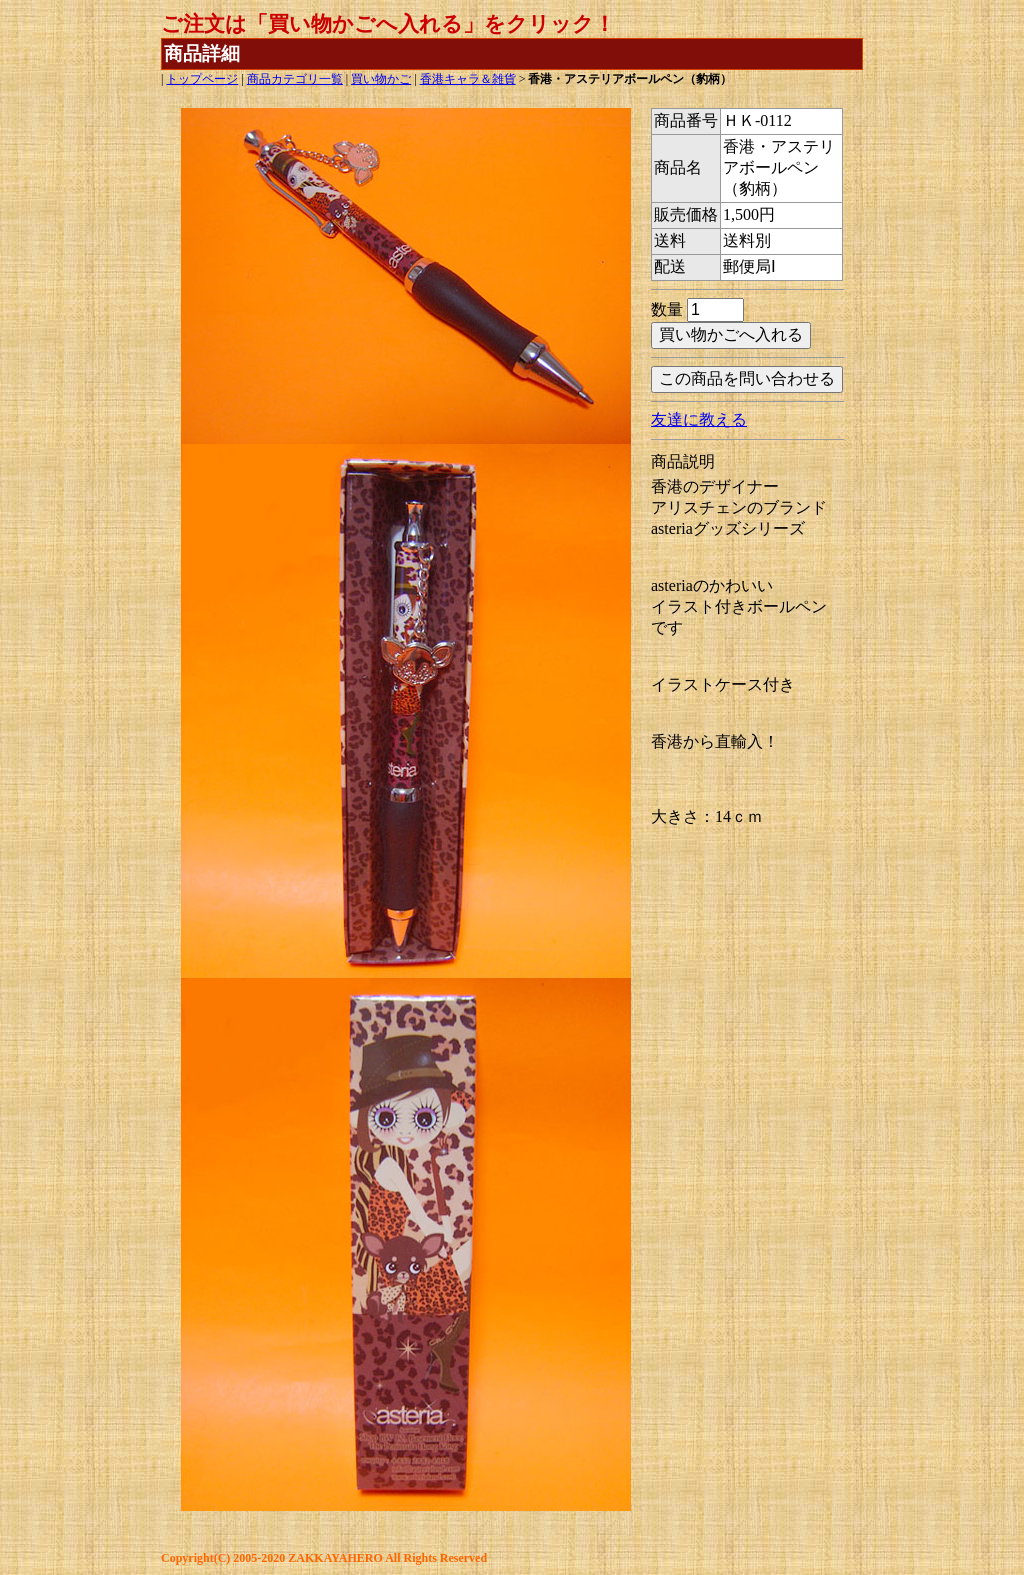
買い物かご (381, 79)
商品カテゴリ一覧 (295, 79)
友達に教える (699, 419)
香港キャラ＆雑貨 (468, 79)
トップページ (202, 79)
